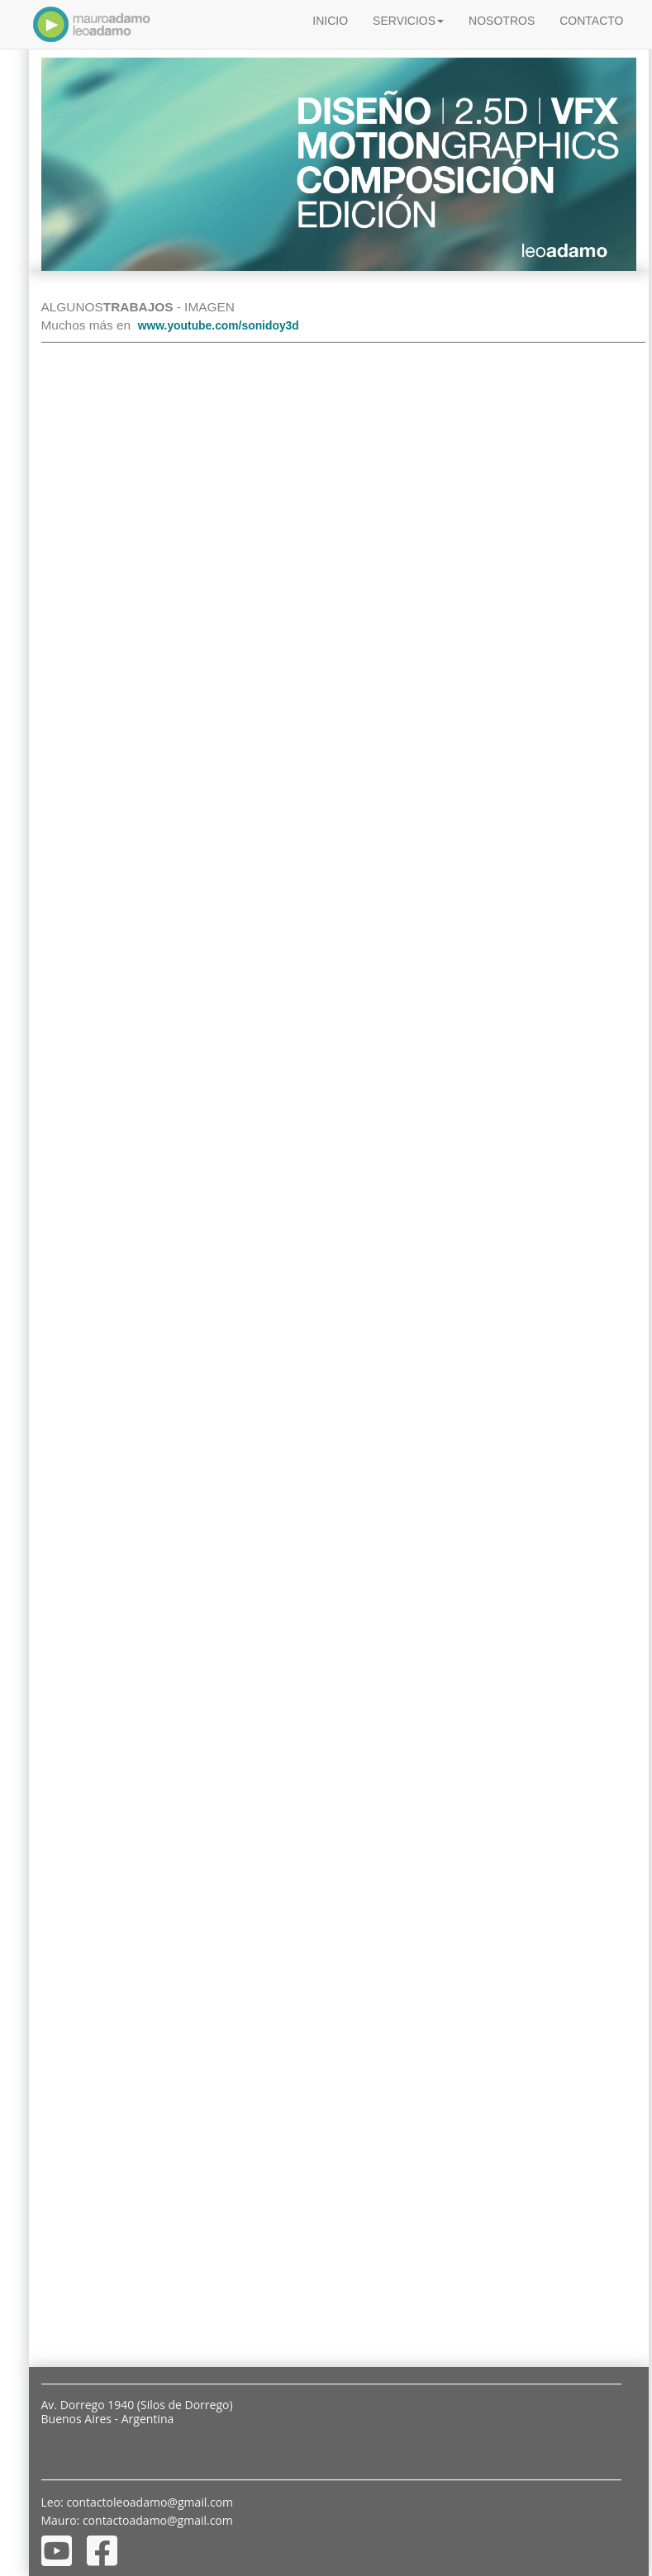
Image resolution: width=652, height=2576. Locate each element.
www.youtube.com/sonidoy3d (218, 325)
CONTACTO (591, 20)
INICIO (330, 20)
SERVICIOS (408, 20)
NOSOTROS (502, 20)
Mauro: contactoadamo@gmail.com (137, 2520)
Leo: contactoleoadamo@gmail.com (137, 2502)
